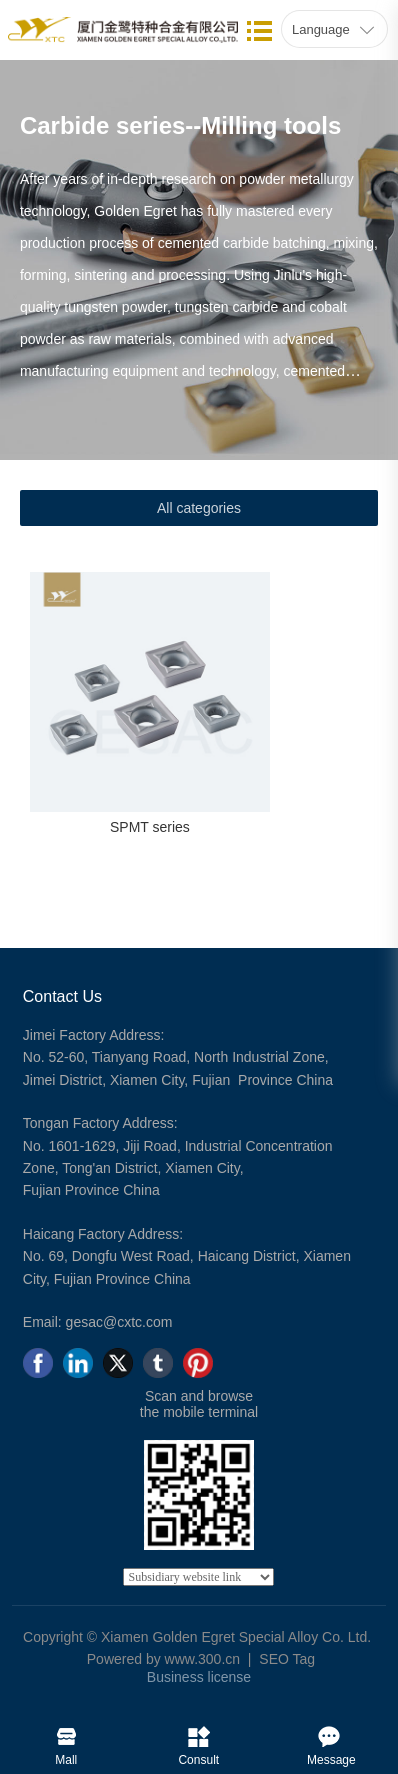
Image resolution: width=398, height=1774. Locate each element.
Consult (198, 1732)
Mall (66, 1732)
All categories (199, 508)
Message (331, 1732)
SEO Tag (287, 1659)
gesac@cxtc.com (119, 1322)
